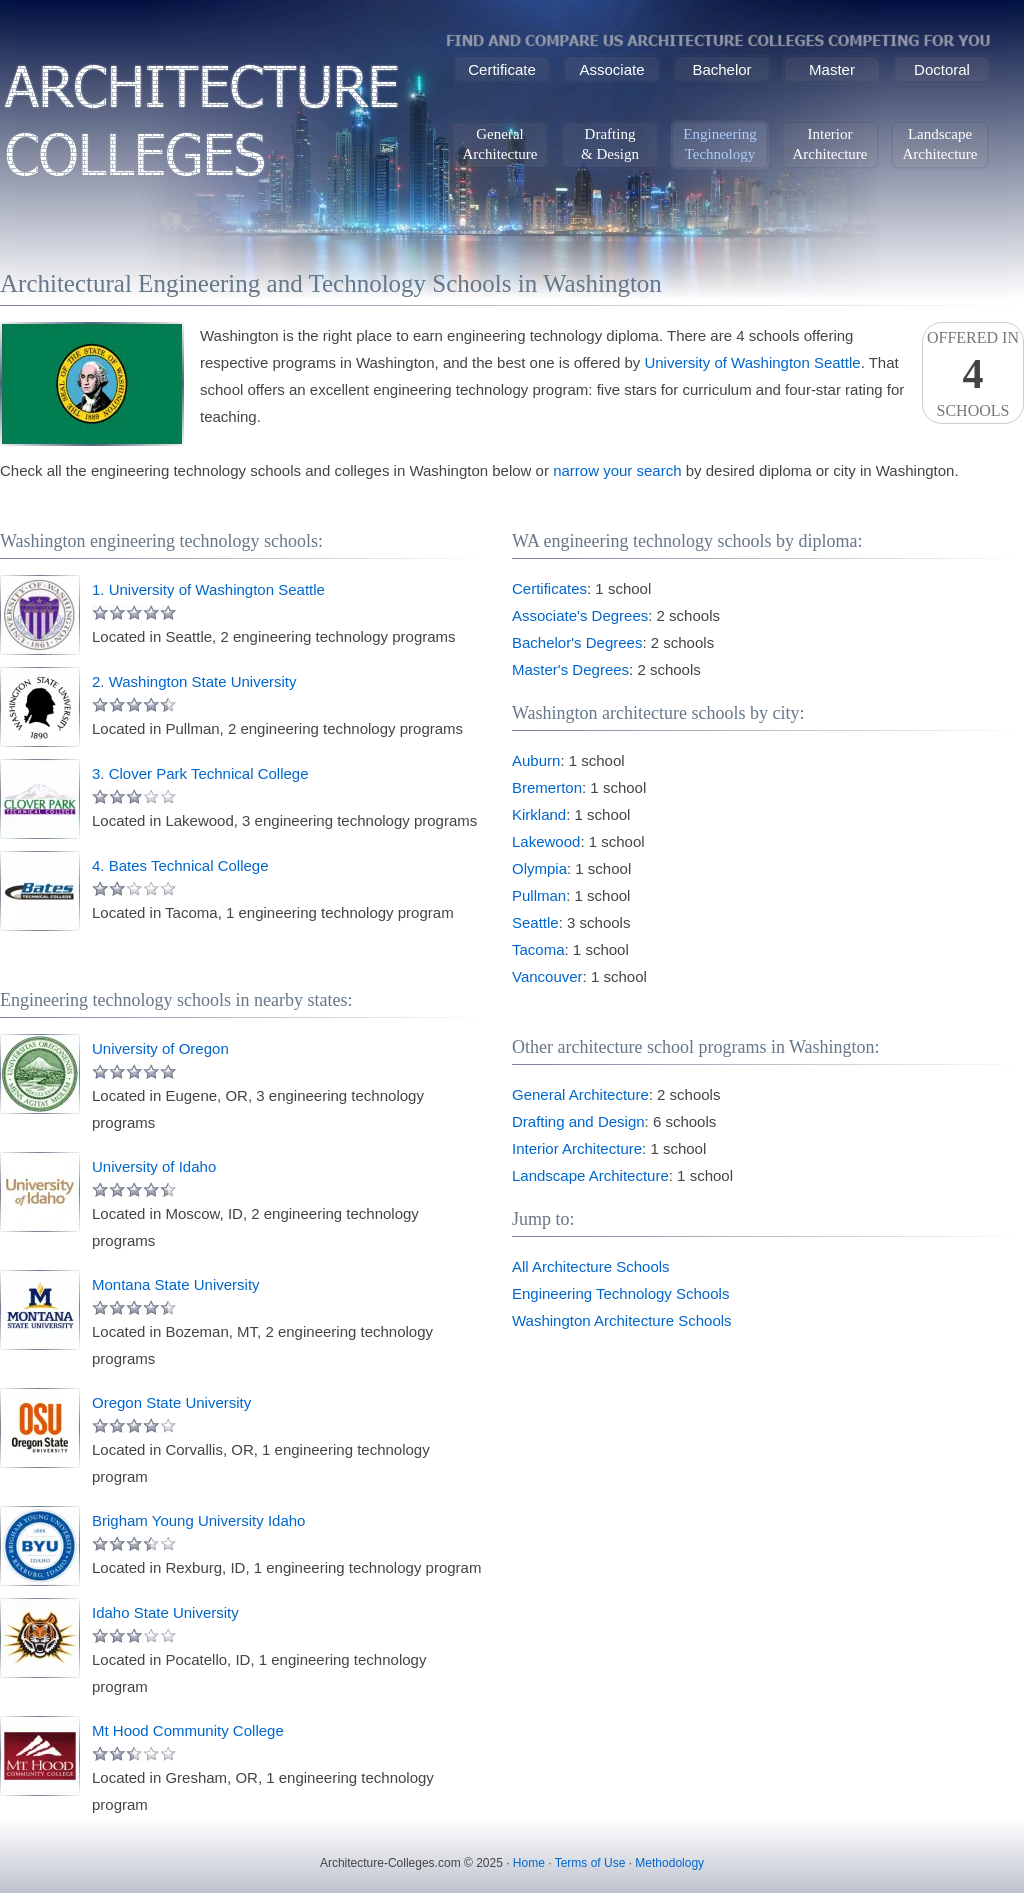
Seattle (535, 922)
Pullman (539, 895)
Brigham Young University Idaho (198, 1520)
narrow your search (617, 470)
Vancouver (547, 976)
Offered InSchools (973, 374)
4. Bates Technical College (180, 865)
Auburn (536, 760)
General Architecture (580, 1094)
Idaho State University (165, 1612)
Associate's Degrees (580, 615)
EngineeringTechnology (719, 144)
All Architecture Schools (591, 1266)
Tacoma (538, 949)
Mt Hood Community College (188, 1730)
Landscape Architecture (590, 1175)
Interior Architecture (577, 1148)
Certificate (502, 69)
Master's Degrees (570, 669)
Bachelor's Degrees (577, 642)
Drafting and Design (578, 1121)
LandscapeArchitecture (940, 144)
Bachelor (721, 69)
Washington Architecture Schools (622, 1320)
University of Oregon (160, 1048)
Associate (611, 69)
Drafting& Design (610, 144)
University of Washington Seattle (752, 362)
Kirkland (539, 814)
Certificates (549, 588)
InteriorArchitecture (830, 144)
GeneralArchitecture (500, 144)
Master (832, 69)
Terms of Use (590, 1863)
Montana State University (176, 1284)
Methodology (669, 1863)
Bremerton (547, 787)
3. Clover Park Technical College (200, 773)
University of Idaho (154, 1166)
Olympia (539, 868)
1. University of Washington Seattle (208, 589)
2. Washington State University (194, 681)
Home (529, 1863)
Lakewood (546, 841)
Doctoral (942, 69)
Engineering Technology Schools (620, 1293)
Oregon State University (171, 1402)
